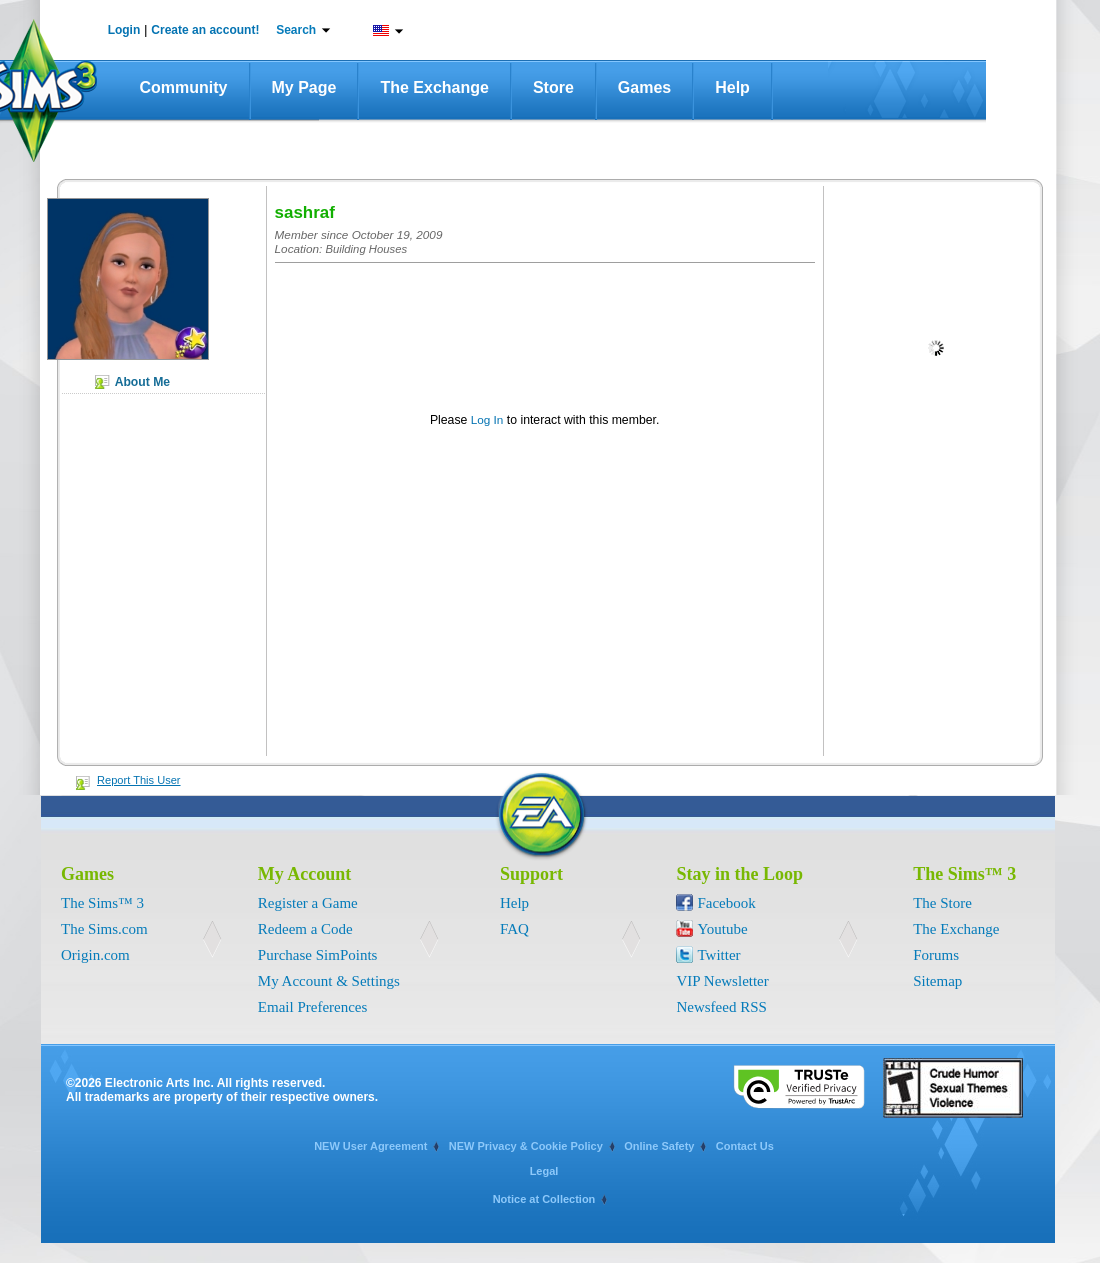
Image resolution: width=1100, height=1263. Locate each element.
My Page (304, 87)
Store (553, 87)
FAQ (514, 929)
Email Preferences (313, 1007)
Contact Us (745, 1146)
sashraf (305, 212)
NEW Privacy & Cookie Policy (526, 1146)
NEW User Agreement (370, 1146)
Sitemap (937, 981)
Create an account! (205, 30)
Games (644, 87)
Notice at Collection (544, 1199)
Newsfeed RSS (721, 1007)
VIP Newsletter (722, 981)
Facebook (726, 903)
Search (296, 30)
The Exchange (434, 87)
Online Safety (659, 1146)
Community (184, 87)
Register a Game (308, 903)
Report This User (139, 780)
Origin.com (95, 955)
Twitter (718, 955)
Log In (487, 419)
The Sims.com (104, 929)
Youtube (722, 929)
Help (732, 87)
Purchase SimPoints (318, 955)
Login (124, 30)
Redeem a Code (305, 929)
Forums (936, 955)
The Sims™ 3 (102, 903)
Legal (544, 1171)
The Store (942, 903)
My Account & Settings (329, 981)
